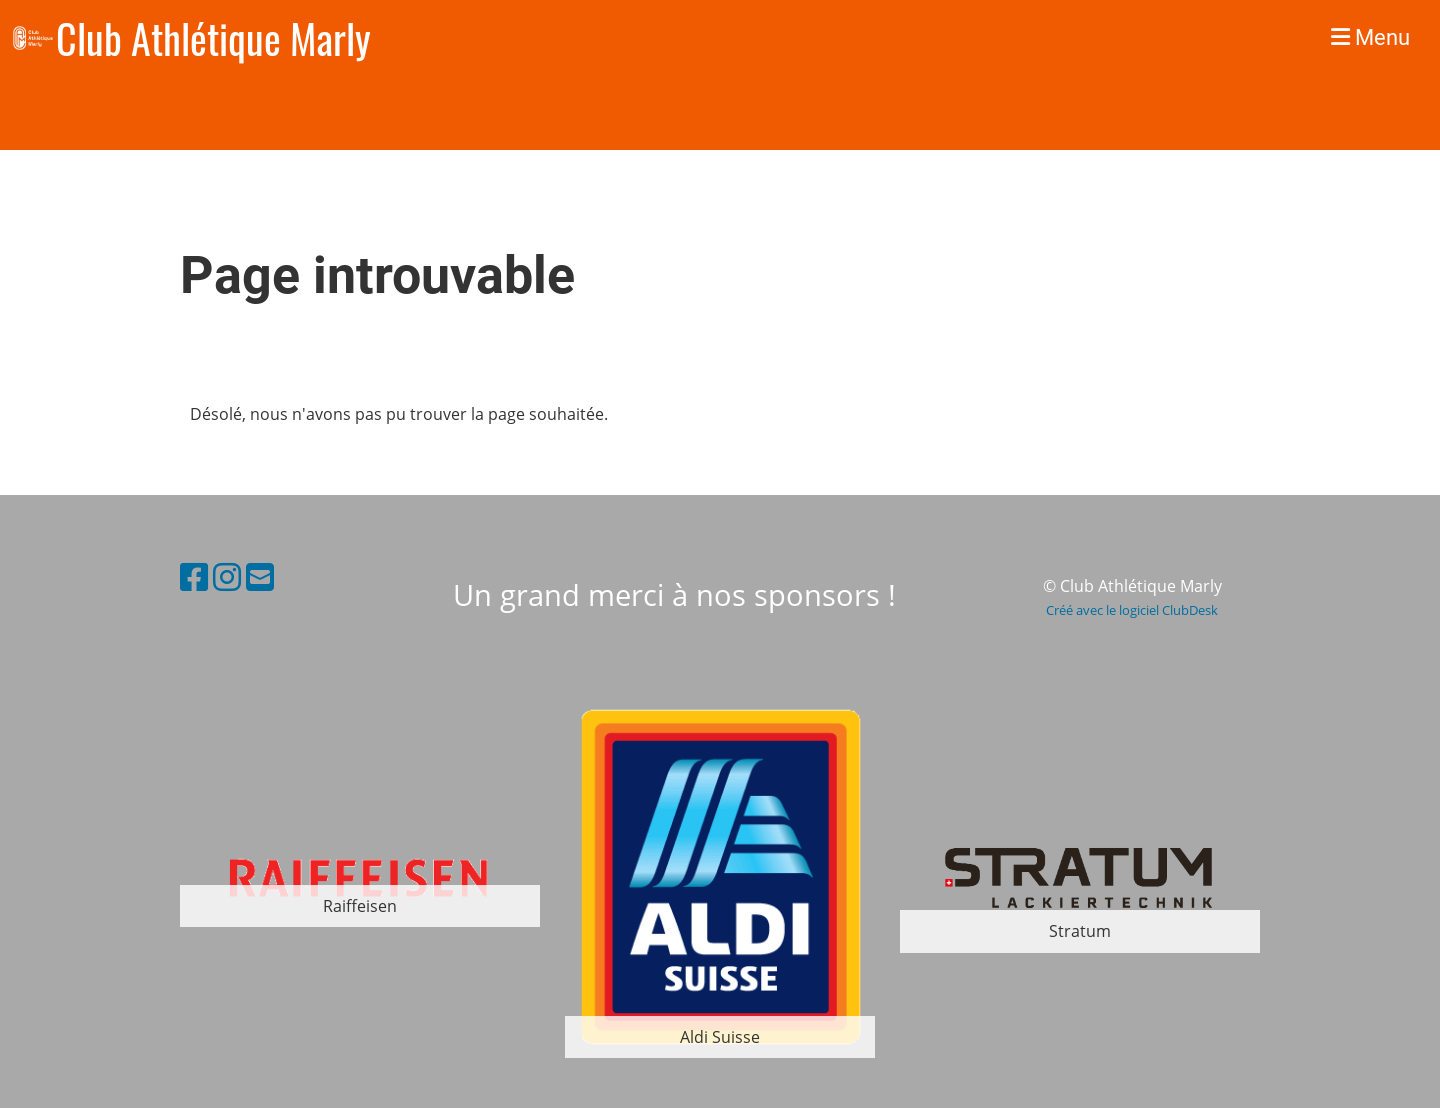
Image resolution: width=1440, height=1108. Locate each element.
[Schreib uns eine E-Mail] (260, 576)
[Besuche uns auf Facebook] (194, 576)
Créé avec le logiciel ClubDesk (1132, 610)
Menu (1370, 37)
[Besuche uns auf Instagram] (227, 576)
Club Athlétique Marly (213, 38)
